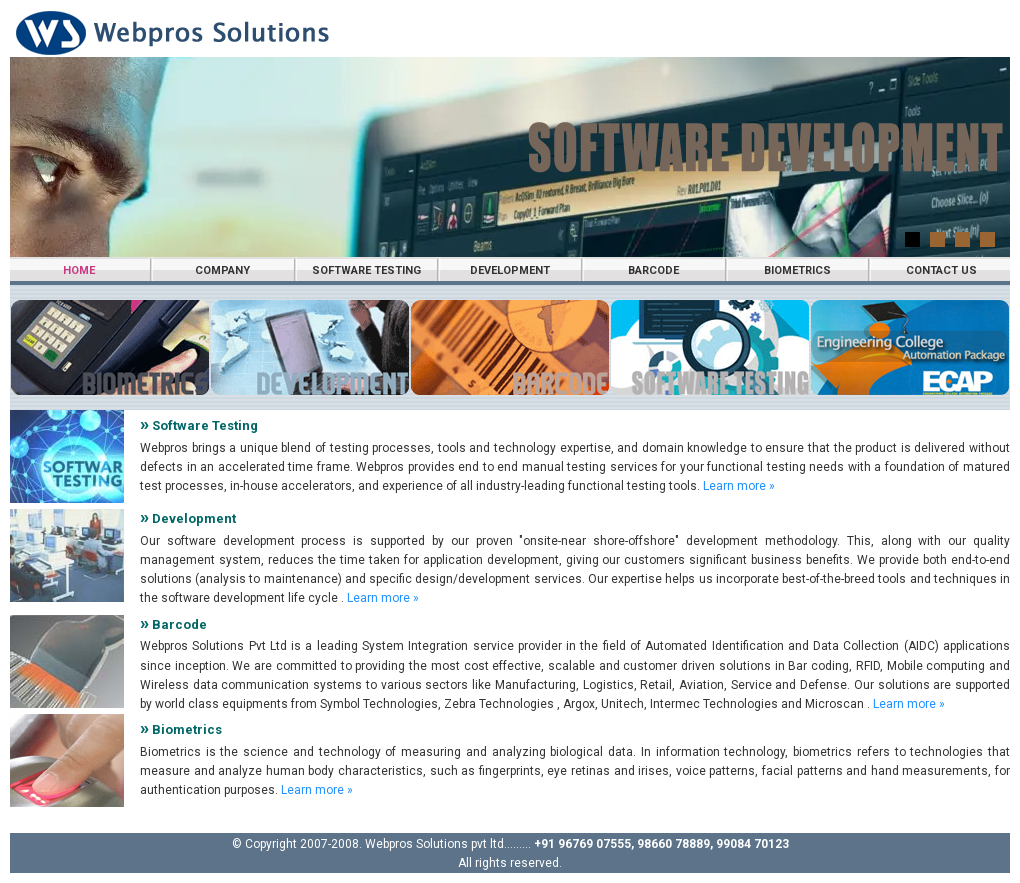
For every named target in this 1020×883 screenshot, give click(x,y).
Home (79, 270)
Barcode (653, 270)
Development (510, 270)
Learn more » (739, 486)
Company (222, 270)
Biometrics (797, 270)
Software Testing (366, 270)
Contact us (941, 270)
